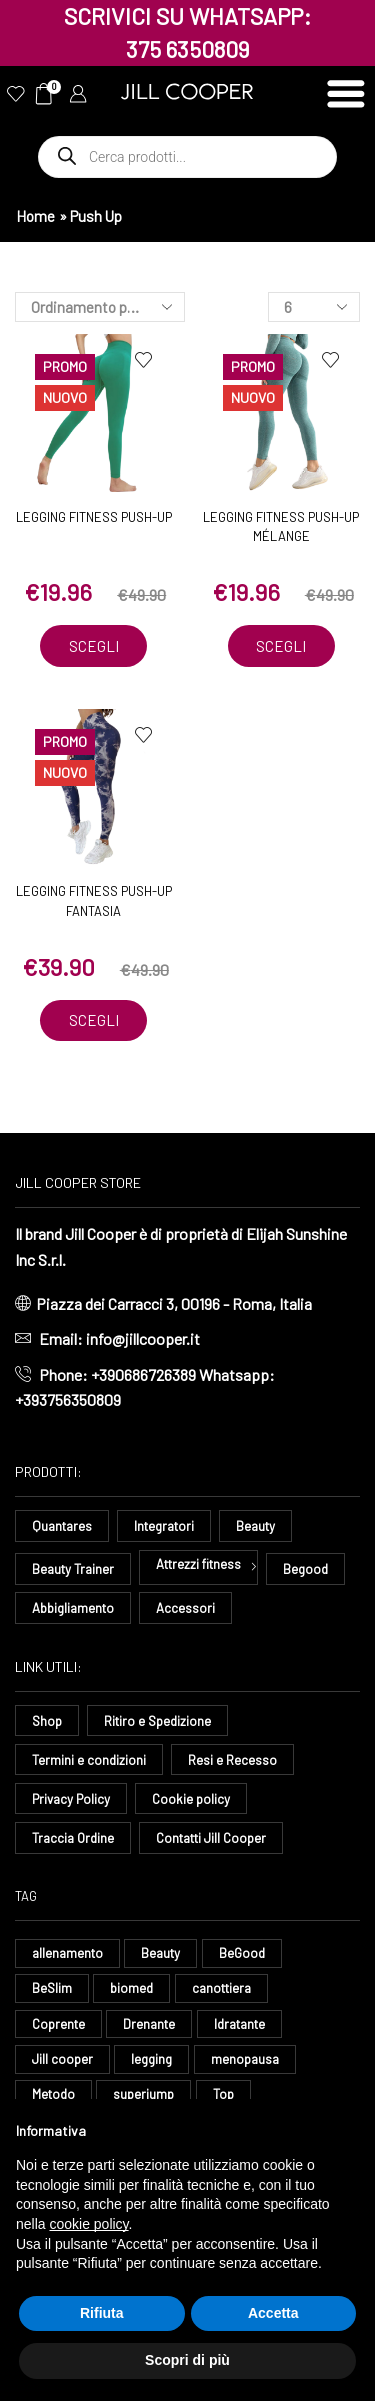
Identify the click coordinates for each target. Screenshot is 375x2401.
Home (35, 216)
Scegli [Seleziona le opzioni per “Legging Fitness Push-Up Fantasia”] (94, 1020)
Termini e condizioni (89, 1760)
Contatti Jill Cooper (211, 1838)
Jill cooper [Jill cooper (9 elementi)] (62, 2059)
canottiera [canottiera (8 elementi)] (221, 1988)
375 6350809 (188, 49)
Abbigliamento (73, 1608)
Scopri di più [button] (187, 2360)
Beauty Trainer (73, 1569)
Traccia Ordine (73, 1838)
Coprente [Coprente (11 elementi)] (58, 2024)
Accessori (185, 1608)
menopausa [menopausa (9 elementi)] (245, 2059)
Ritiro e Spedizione (157, 1721)
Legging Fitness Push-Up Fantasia (94, 901)
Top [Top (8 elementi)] (223, 2094)
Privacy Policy (71, 1799)
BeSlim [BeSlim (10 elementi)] (52, 1988)
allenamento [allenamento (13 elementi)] (67, 1953)
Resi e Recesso (232, 1760)
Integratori (164, 1526)
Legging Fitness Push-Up (94, 517)
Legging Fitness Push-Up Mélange (281, 527)
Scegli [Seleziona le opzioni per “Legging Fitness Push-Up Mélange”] (281, 646)
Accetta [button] (273, 2313)
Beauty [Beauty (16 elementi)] (160, 1953)
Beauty (255, 1526)
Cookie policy (191, 1799)
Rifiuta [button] (102, 2313)
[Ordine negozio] (100, 307)
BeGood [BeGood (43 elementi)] (242, 1953)
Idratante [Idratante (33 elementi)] (239, 2024)
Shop (47, 1721)
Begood (305, 1569)
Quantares (62, 1526)
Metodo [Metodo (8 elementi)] (53, 2094)
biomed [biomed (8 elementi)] (131, 1988)
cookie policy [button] (88, 2224)
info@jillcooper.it (143, 1338)
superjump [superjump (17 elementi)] (143, 2094)
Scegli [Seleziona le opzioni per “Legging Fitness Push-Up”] (94, 646)
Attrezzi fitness (198, 1564)
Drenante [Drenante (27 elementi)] (149, 2024)
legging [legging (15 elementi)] (151, 2059)
